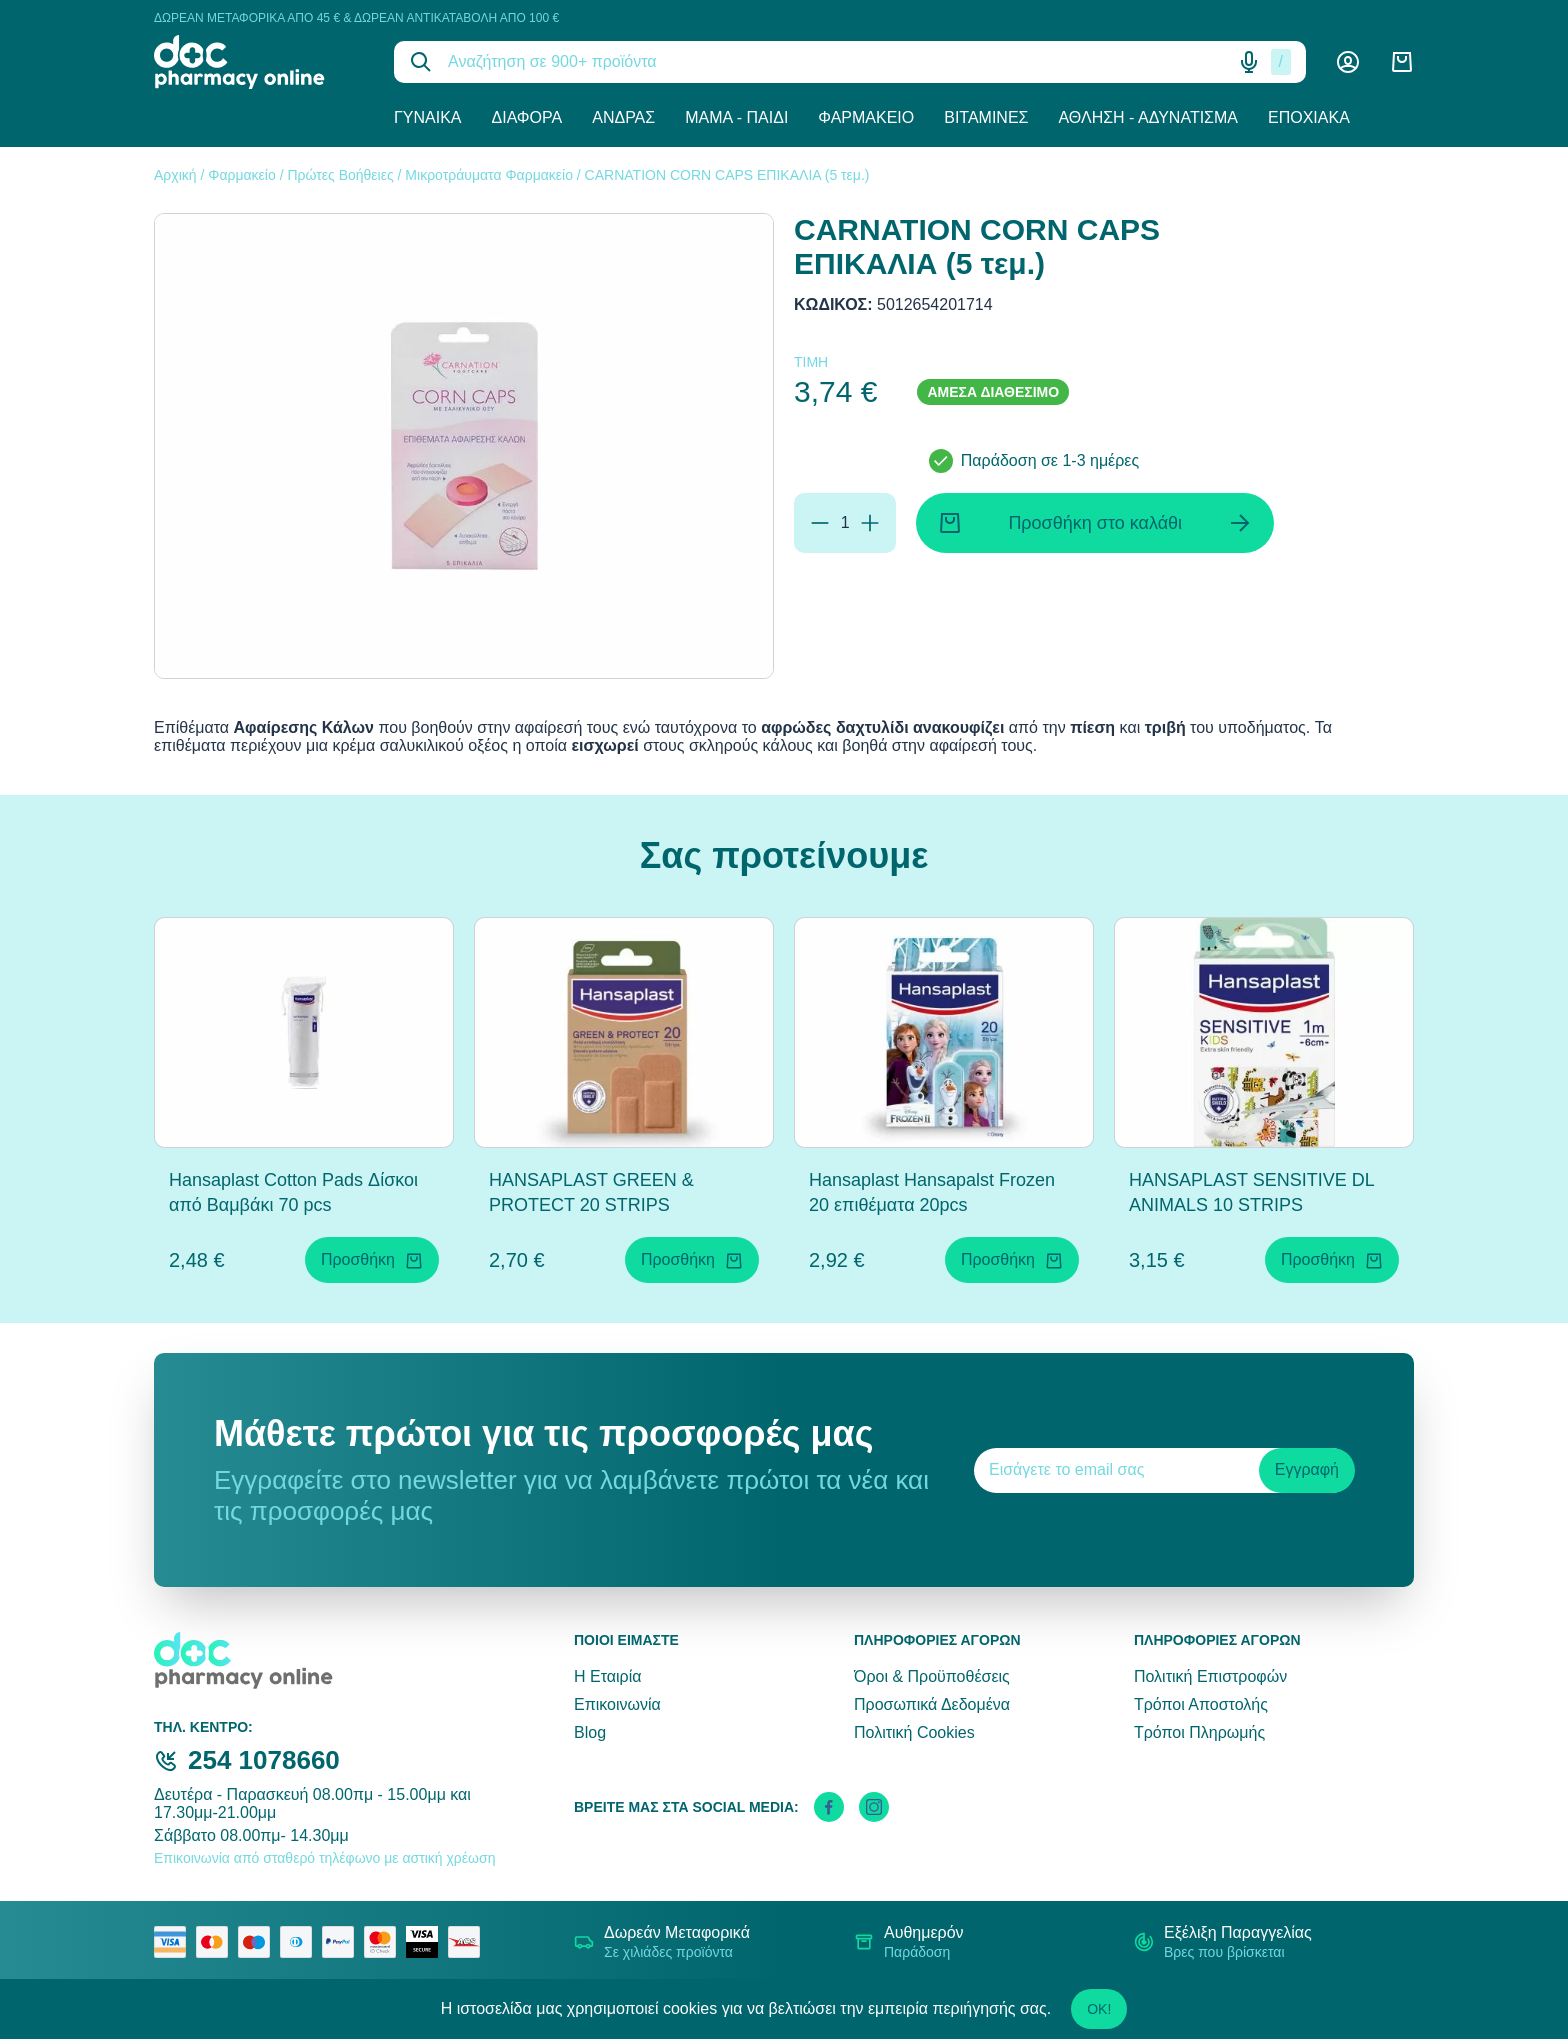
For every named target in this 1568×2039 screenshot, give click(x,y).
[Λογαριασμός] (1348, 62)
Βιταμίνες (986, 117)
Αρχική (175, 175)
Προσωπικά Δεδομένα (932, 1704)
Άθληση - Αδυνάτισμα (1148, 117)
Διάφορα (527, 117)
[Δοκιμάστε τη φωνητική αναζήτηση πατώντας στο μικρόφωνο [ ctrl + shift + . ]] (1249, 62)
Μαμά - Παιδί (736, 117)
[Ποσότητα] (845, 523)
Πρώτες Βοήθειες (340, 175)
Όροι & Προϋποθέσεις (932, 1676)
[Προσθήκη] (870, 523)
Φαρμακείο (866, 117)
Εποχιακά (1309, 117)
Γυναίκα (428, 117)
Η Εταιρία (607, 1676)
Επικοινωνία (617, 1704)
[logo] (259, 62)
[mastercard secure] (385, 1942)
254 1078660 (264, 1760)
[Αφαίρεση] (820, 523)
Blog (590, 1732)
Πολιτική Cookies (914, 1732)
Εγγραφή (1307, 1469)
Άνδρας (623, 117)
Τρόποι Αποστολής (1201, 1704)
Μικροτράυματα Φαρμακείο (489, 175)
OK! (1099, 2009)
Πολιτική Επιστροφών (1210, 1676)
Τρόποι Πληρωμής (1199, 1732)
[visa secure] (427, 1942)
